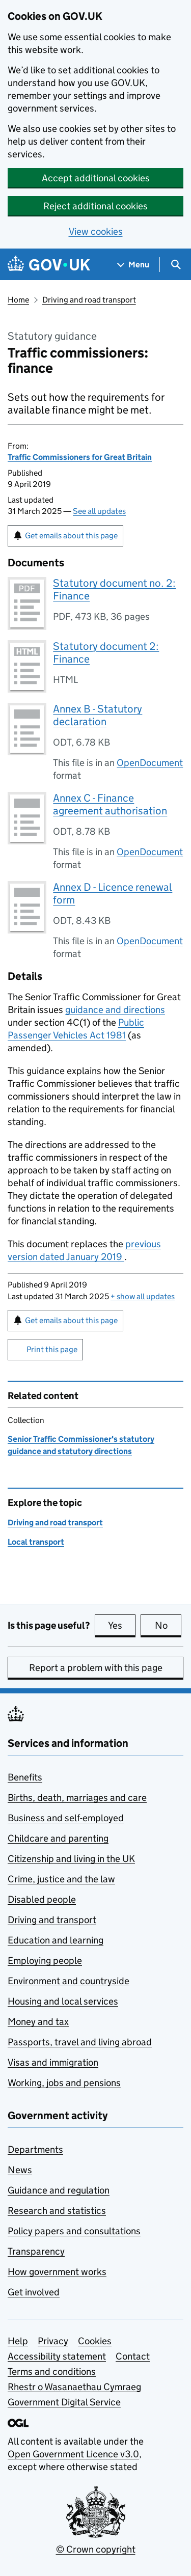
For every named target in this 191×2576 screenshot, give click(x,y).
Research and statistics (57, 2210)
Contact (133, 2356)
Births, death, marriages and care (77, 1797)
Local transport (36, 1542)
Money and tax (38, 2021)
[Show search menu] (175, 264)
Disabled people (42, 1899)
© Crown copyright (95, 2549)
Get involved (34, 2292)
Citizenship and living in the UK (71, 1859)
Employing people (45, 1960)
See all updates (99, 511)
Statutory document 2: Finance (106, 653)
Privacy (53, 2341)
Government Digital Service (64, 2402)
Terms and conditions (52, 2371)
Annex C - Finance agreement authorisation (110, 804)
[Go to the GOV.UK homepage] (49, 264)
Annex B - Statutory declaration (97, 715)
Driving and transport (52, 1920)
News (20, 2170)
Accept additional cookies (96, 178)
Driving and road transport (89, 300)
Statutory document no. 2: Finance (114, 589)
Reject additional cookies (95, 206)
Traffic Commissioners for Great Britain (80, 457)
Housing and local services (63, 2001)
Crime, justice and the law (61, 1879)
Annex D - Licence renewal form (112, 894)
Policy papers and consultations (74, 2231)
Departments (35, 2149)
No (168, 1625)
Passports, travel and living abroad (80, 2042)
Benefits (25, 1777)
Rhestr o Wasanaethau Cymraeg (74, 2387)
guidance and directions (115, 1010)
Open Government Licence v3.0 (73, 2454)
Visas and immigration (53, 2062)
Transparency (36, 2251)
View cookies (96, 231)
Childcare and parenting (58, 1838)
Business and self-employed (66, 1818)
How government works (57, 2272)
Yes (121, 1625)
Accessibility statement (57, 2356)
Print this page (51, 1349)
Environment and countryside (68, 1981)
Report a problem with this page (95, 1668)
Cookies (95, 2341)
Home (18, 300)
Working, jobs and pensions (64, 2083)
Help (18, 2341)
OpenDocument (150, 763)
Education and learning (55, 1940)
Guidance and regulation (59, 2190)
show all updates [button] (143, 1296)
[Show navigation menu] (133, 264)
